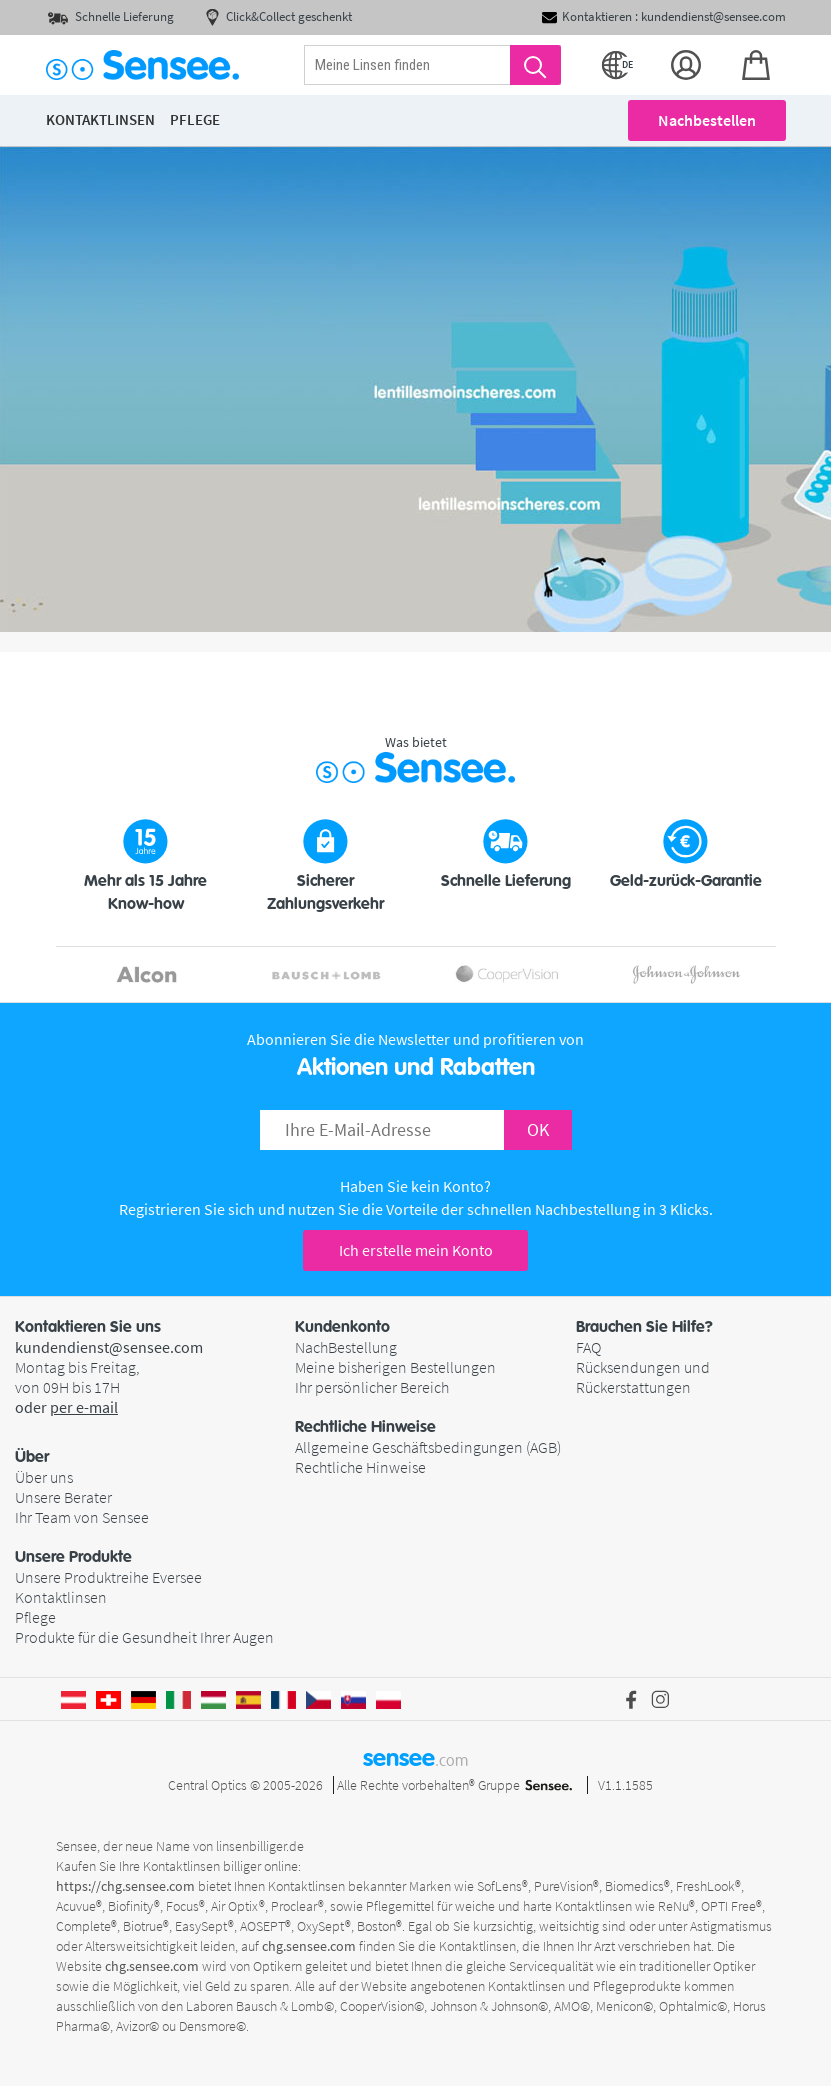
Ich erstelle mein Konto (416, 1250)
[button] (155, 1457)
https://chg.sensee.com (125, 1886)
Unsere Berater (63, 1497)
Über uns (44, 1477)
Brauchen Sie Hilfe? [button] (644, 1327)
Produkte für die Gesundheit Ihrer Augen (144, 1637)
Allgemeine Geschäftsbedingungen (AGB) (428, 1447)
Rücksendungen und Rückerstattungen (643, 1377)
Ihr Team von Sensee (82, 1517)
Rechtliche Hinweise (360, 1467)
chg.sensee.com (309, 1946)
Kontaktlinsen (61, 1597)
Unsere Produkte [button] (73, 1557)
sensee (415, 1758)
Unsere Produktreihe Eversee (108, 1577)
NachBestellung (346, 1347)
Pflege (35, 1617)
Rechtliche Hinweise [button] (365, 1427)
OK (538, 1129)
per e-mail (84, 1407)
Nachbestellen (707, 120)
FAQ (588, 1347)
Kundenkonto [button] (342, 1327)
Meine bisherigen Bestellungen (395, 1367)
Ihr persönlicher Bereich (372, 1387)
